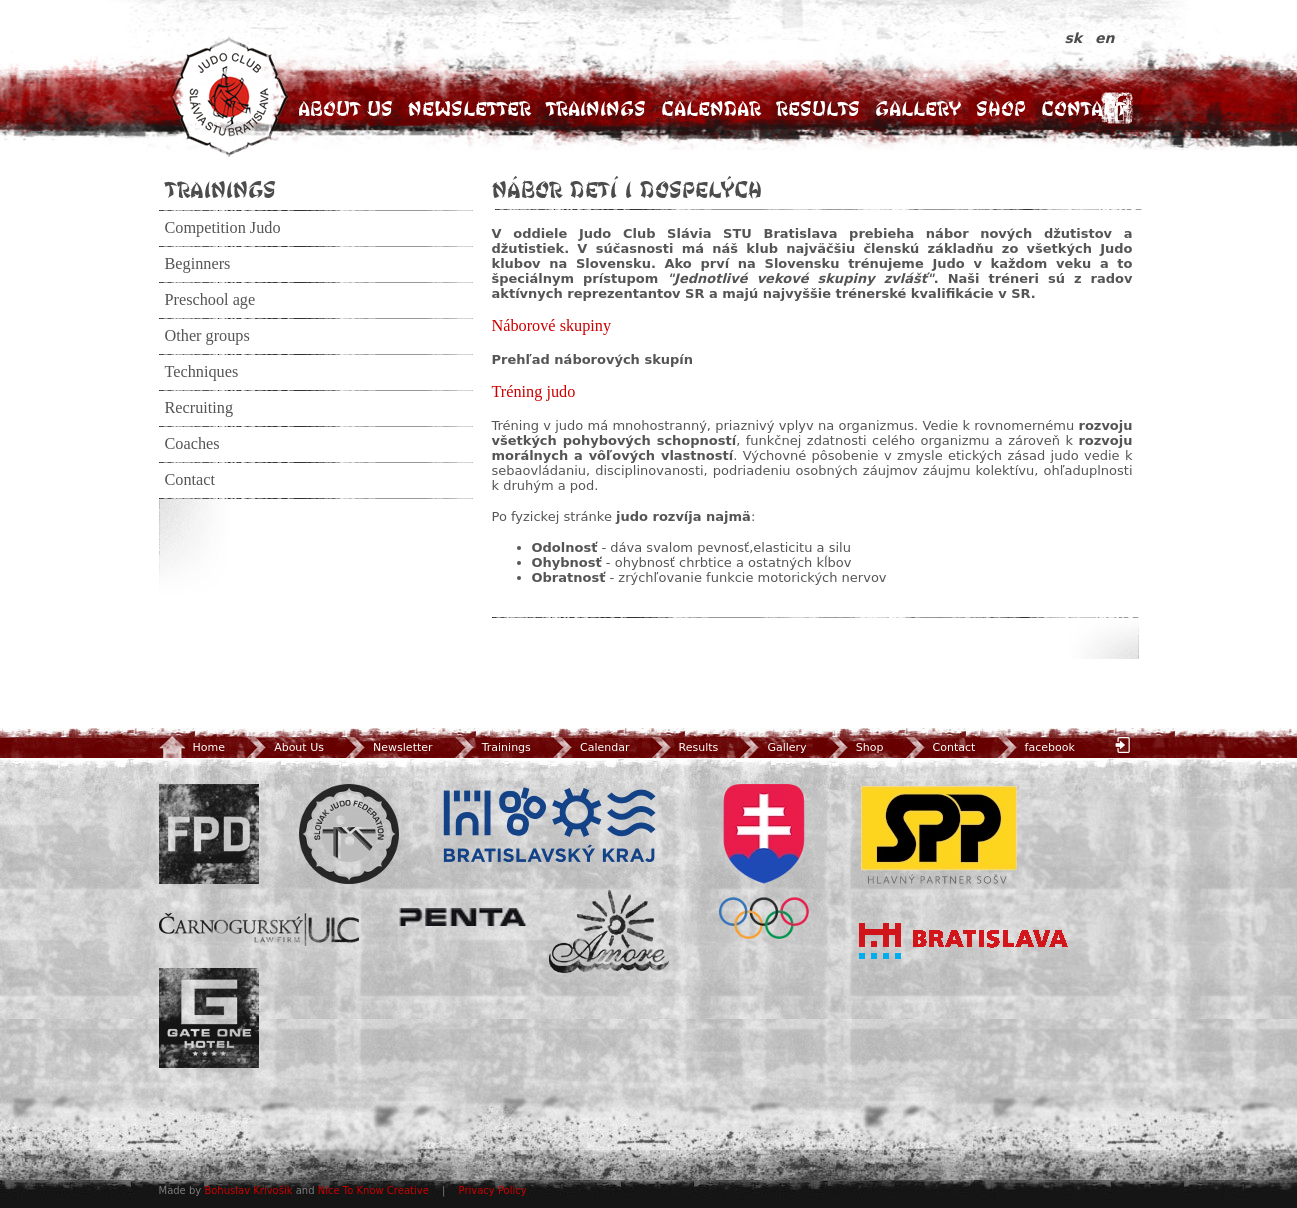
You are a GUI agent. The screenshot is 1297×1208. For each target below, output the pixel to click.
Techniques (202, 372)
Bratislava (964, 941)
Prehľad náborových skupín (593, 359)
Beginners (198, 264)
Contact (1083, 108)
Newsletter (469, 108)
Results (818, 108)
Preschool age (210, 300)
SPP (939, 834)
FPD (209, 834)
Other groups (207, 336)
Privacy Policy (493, 1190)
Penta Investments (463, 917)
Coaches (192, 444)
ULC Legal (259, 929)
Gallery (918, 108)
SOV (764, 861)
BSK (549, 826)
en (1104, 38)
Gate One (209, 1018)
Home (192, 747)
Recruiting (199, 408)
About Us (345, 108)
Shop (1001, 108)
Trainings (596, 108)
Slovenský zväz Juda (349, 834)
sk (1076, 38)
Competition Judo (223, 228)
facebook (1034, 747)
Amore (609, 931)
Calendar (711, 108)
